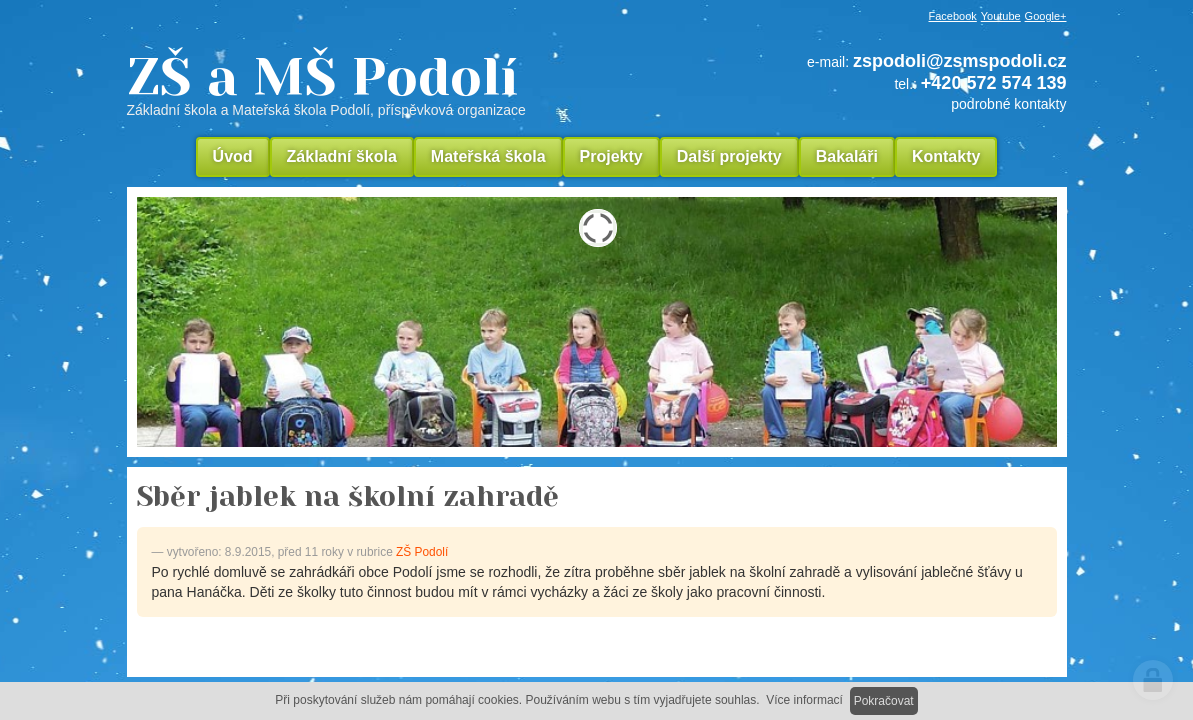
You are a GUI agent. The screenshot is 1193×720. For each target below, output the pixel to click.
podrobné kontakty (1008, 104)
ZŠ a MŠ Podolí (397, 84)
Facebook (953, 16)
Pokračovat (884, 701)
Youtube (1001, 16)
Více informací (804, 700)
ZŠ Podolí (422, 552)
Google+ (1046, 16)
